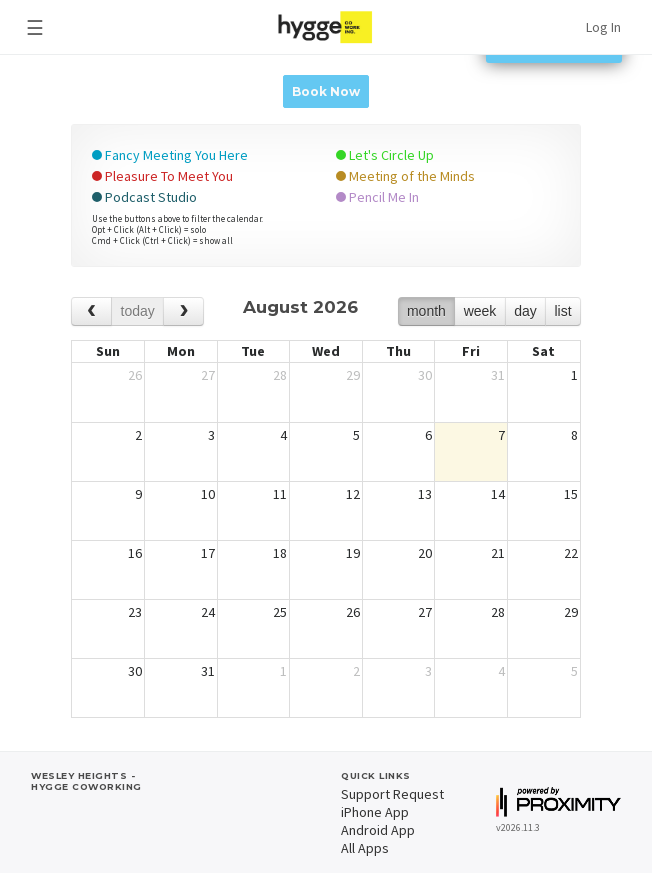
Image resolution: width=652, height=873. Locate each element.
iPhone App (375, 812)
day (525, 311)
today (138, 311)
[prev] (91, 311)
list (562, 311)
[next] (183, 311)
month (426, 311)
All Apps (365, 848)
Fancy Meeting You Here (170, 155)
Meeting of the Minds (405, 176)
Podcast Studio (144, 197)
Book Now (326, 91)
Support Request (392, 794)
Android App (378, 830)
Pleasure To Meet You (162, 176)
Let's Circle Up (385, 155)
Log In (603, 27)
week (480, 311)
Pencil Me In (377, 197)
